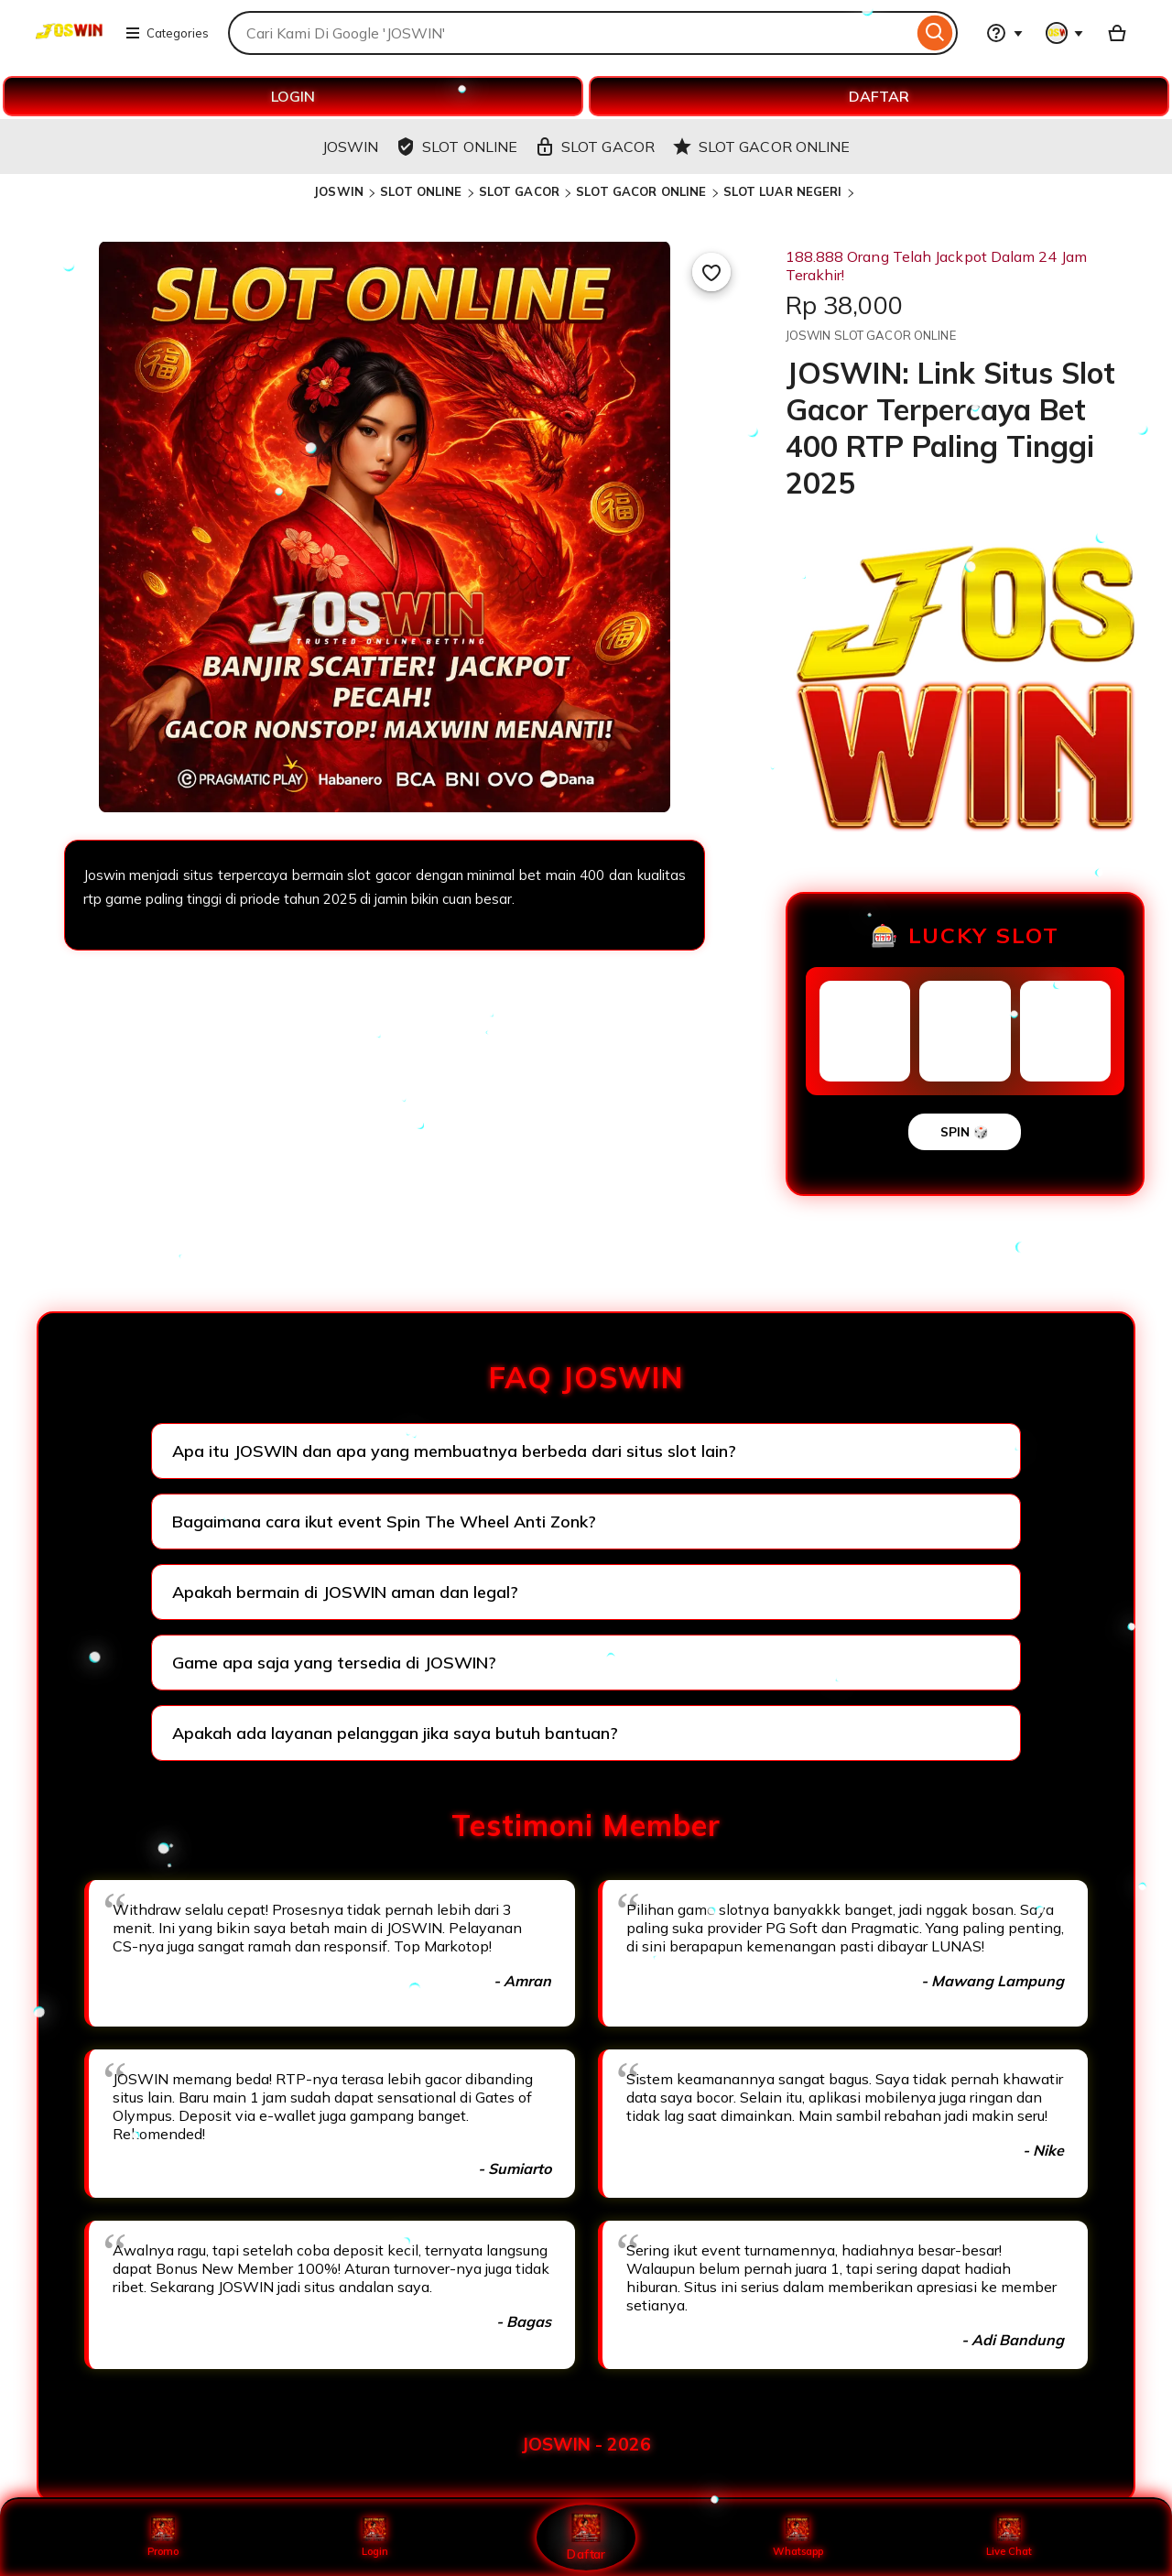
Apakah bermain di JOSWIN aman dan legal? (345, 1592)
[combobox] (570, 33)
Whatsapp (797, 2537)
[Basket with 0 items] (1117, 33)
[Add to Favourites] (711, 272)
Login (374, 2537)
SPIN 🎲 (964, 1132)
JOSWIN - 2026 (586, 2444)
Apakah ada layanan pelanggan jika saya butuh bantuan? (395, 1733)
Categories (167, 33)
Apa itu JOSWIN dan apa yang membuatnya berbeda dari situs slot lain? (454, 1451)
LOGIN (293, 96)
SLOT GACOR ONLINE (641, 191)
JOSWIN (338, 191)
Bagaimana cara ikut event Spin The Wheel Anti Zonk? (384, 1521)
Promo (163, 2537)
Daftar (586, 2536)
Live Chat (1009, 2537)
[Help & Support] (1004, 33)
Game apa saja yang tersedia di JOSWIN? (334, 1662)
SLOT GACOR (519, 191)
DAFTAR (879, 96)
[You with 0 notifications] (1065, 33)
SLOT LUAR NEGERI (782, 191)
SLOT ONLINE (420, 191)
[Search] (935, 33)
